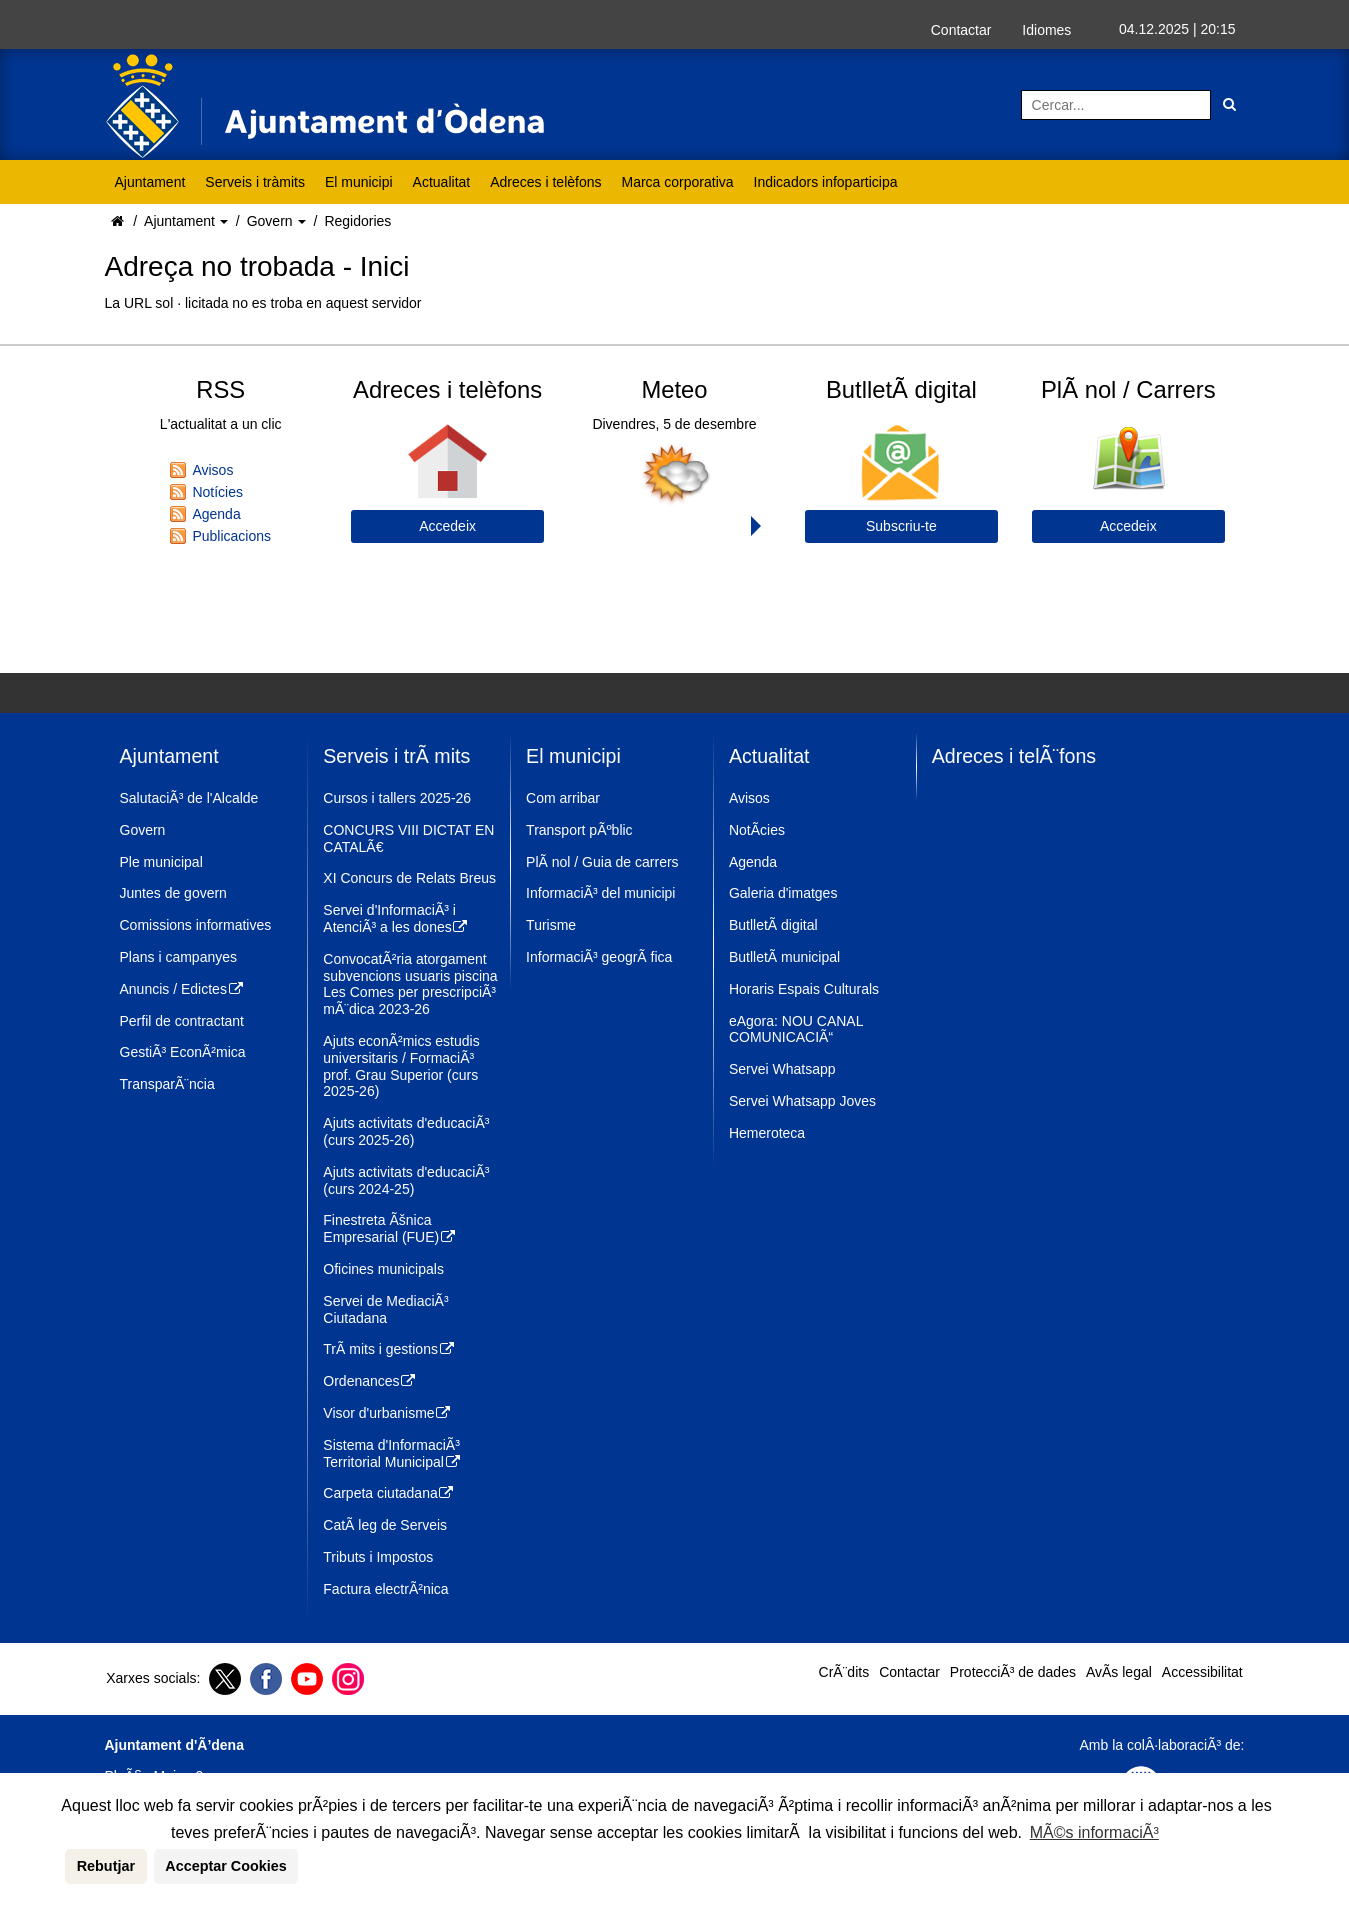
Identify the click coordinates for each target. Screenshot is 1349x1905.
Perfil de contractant (182, 1021)
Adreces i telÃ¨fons (1014, 756)
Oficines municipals (383, 1269)
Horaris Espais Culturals (804, 989)
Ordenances (370, 1381)
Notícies (217, 492)
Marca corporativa (678, 182)
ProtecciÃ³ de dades (1013, 1672)
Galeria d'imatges (783, 893)
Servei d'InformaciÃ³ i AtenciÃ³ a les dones (396, 918)
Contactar (961, 30)
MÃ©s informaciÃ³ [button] (1094, 1832)
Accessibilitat (1202, 1672)
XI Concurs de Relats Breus (409, 878)
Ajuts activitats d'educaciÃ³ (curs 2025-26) (406, 1131)
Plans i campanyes (179, 957)
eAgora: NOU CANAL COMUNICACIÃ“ (796, 1029)
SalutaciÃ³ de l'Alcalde (189, 798)
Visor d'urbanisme (387, 1413)
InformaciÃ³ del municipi (600, 893)
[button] (62, 1866)
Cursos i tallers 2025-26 (397, 798)
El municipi (359, 182)
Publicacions (231, 536)
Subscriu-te (901, 526)
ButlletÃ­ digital (773, 925)
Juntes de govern (173, 893)
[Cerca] (1229, 105)
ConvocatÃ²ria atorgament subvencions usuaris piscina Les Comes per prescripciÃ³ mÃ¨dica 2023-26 (410, 984)
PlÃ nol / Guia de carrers (602, 862)
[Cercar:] (1116, 105)
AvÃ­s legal (1119, 1672)
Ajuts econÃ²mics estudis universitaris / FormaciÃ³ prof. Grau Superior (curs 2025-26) (401, 1066)
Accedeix (447, 526)
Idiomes (1046, 30)
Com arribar (563, 798)
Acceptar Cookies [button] (226, 1866)
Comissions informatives (196, 925)
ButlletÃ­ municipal (784, 957)
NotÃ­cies (757, 830)
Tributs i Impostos (378, 1557)
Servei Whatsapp (782, 1069)
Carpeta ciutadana (389, 1493)
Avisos (212, 470)
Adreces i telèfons (545, 182)
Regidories (357, 221)
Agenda (216, 514)
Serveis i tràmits (255, 182)
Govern (272, 221)
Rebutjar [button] (106, 1866)
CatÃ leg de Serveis (385, 1525)
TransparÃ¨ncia (167, 1084)
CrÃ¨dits (844, 1672)
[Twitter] (222, 1679)
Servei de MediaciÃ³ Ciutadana (385, 1309)
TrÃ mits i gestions (389, 1349)
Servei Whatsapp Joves (802, 1101)
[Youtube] (304, 1679)
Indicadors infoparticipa (826, 182)
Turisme (551, 925)
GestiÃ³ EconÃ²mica (183, 1052)
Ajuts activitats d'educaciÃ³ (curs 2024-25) (406, 1180)
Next (761, 526)
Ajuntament (150, 182)
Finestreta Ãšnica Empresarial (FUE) (389, 1228)
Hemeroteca (767, 1133)
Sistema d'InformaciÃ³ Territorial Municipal (392, 1453)
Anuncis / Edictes (182, 989)
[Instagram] (345, 1679)
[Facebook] (263, 1679)
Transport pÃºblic (579, 830)
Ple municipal (161, 862)
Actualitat (442, 182)
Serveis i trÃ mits (396, 756)
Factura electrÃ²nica (385, 1589)
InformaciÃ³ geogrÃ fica (599, 957)
